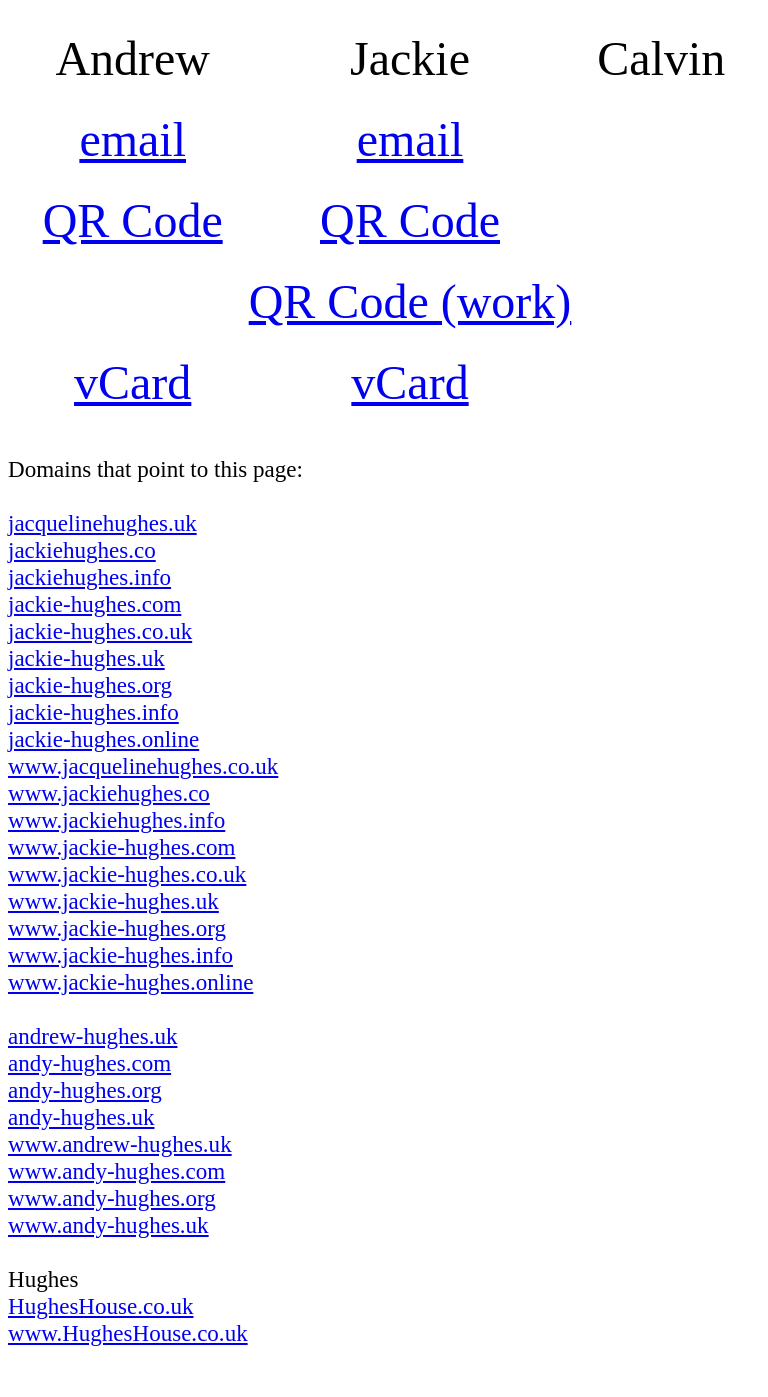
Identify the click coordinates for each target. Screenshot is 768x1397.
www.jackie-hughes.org (117, 928)
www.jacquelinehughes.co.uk (143, 766)
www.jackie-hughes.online (130, 982)
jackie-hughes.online (103, 739)
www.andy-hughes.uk (108, 1225)
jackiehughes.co (82, 550)
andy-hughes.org (85, 1090)
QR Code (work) (410, 301)
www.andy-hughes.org (112, 1198)
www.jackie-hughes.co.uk (127, 874)
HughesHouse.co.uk (101, 1306)
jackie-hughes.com (94, 604)
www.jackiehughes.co (109, 793)
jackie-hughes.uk (86, 658)
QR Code (133, 220)
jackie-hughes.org (90, 685)
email (132, 139)
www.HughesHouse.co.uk (128, 1333)
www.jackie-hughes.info (120, 955)
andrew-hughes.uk (92, 1036)
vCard (132, 382)
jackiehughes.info (89, 577)
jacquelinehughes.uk (102, 523)
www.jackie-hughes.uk (113, 901)
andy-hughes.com (89, 1063)
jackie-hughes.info (93, 712)
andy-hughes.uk (81, 1117)
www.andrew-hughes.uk (120, 1144)
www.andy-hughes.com (116, 1171)
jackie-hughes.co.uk (100, 631)
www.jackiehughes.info (116, 820)
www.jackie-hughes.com (121, 847)
